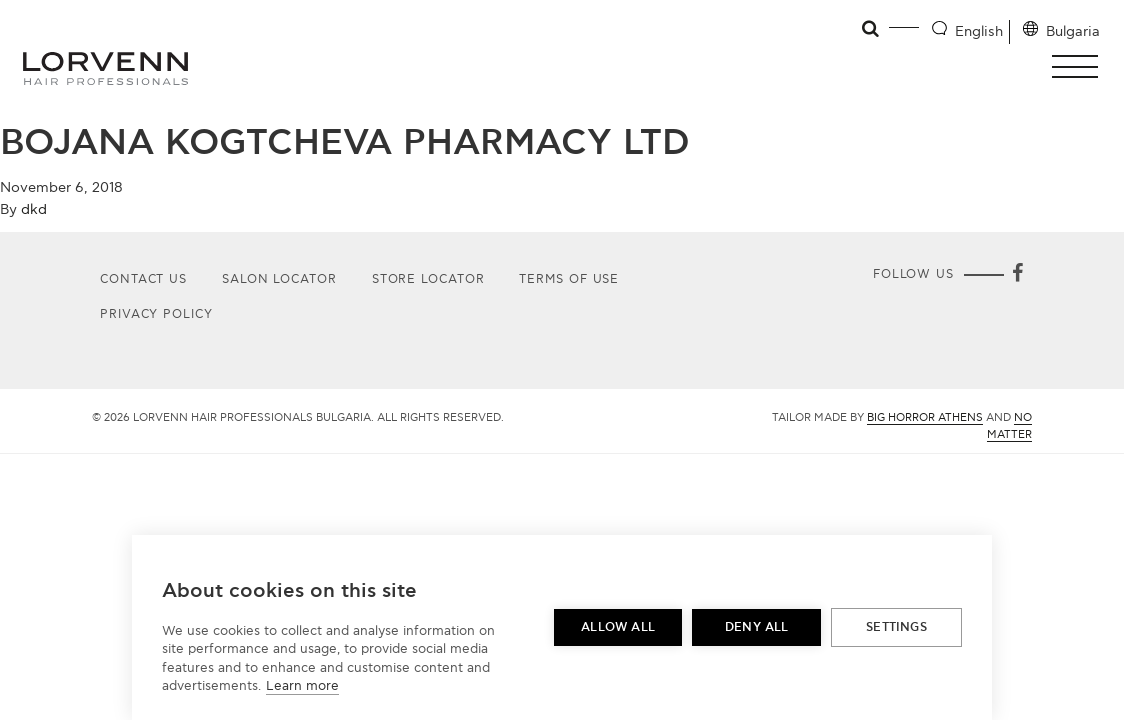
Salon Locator (279, 279)
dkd (34, 209)
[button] (1080, 66)
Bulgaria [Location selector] (1073, 31)
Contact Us (143, 279)
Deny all (757, 627)
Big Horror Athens (925, 417)
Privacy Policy (156, 314)
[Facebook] (1018, 275)
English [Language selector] (979, 31)
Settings (896, 627)
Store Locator (428, 279)
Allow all (618, 627)
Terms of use (569, 279)
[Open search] (871, 29)
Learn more (302, 686)
